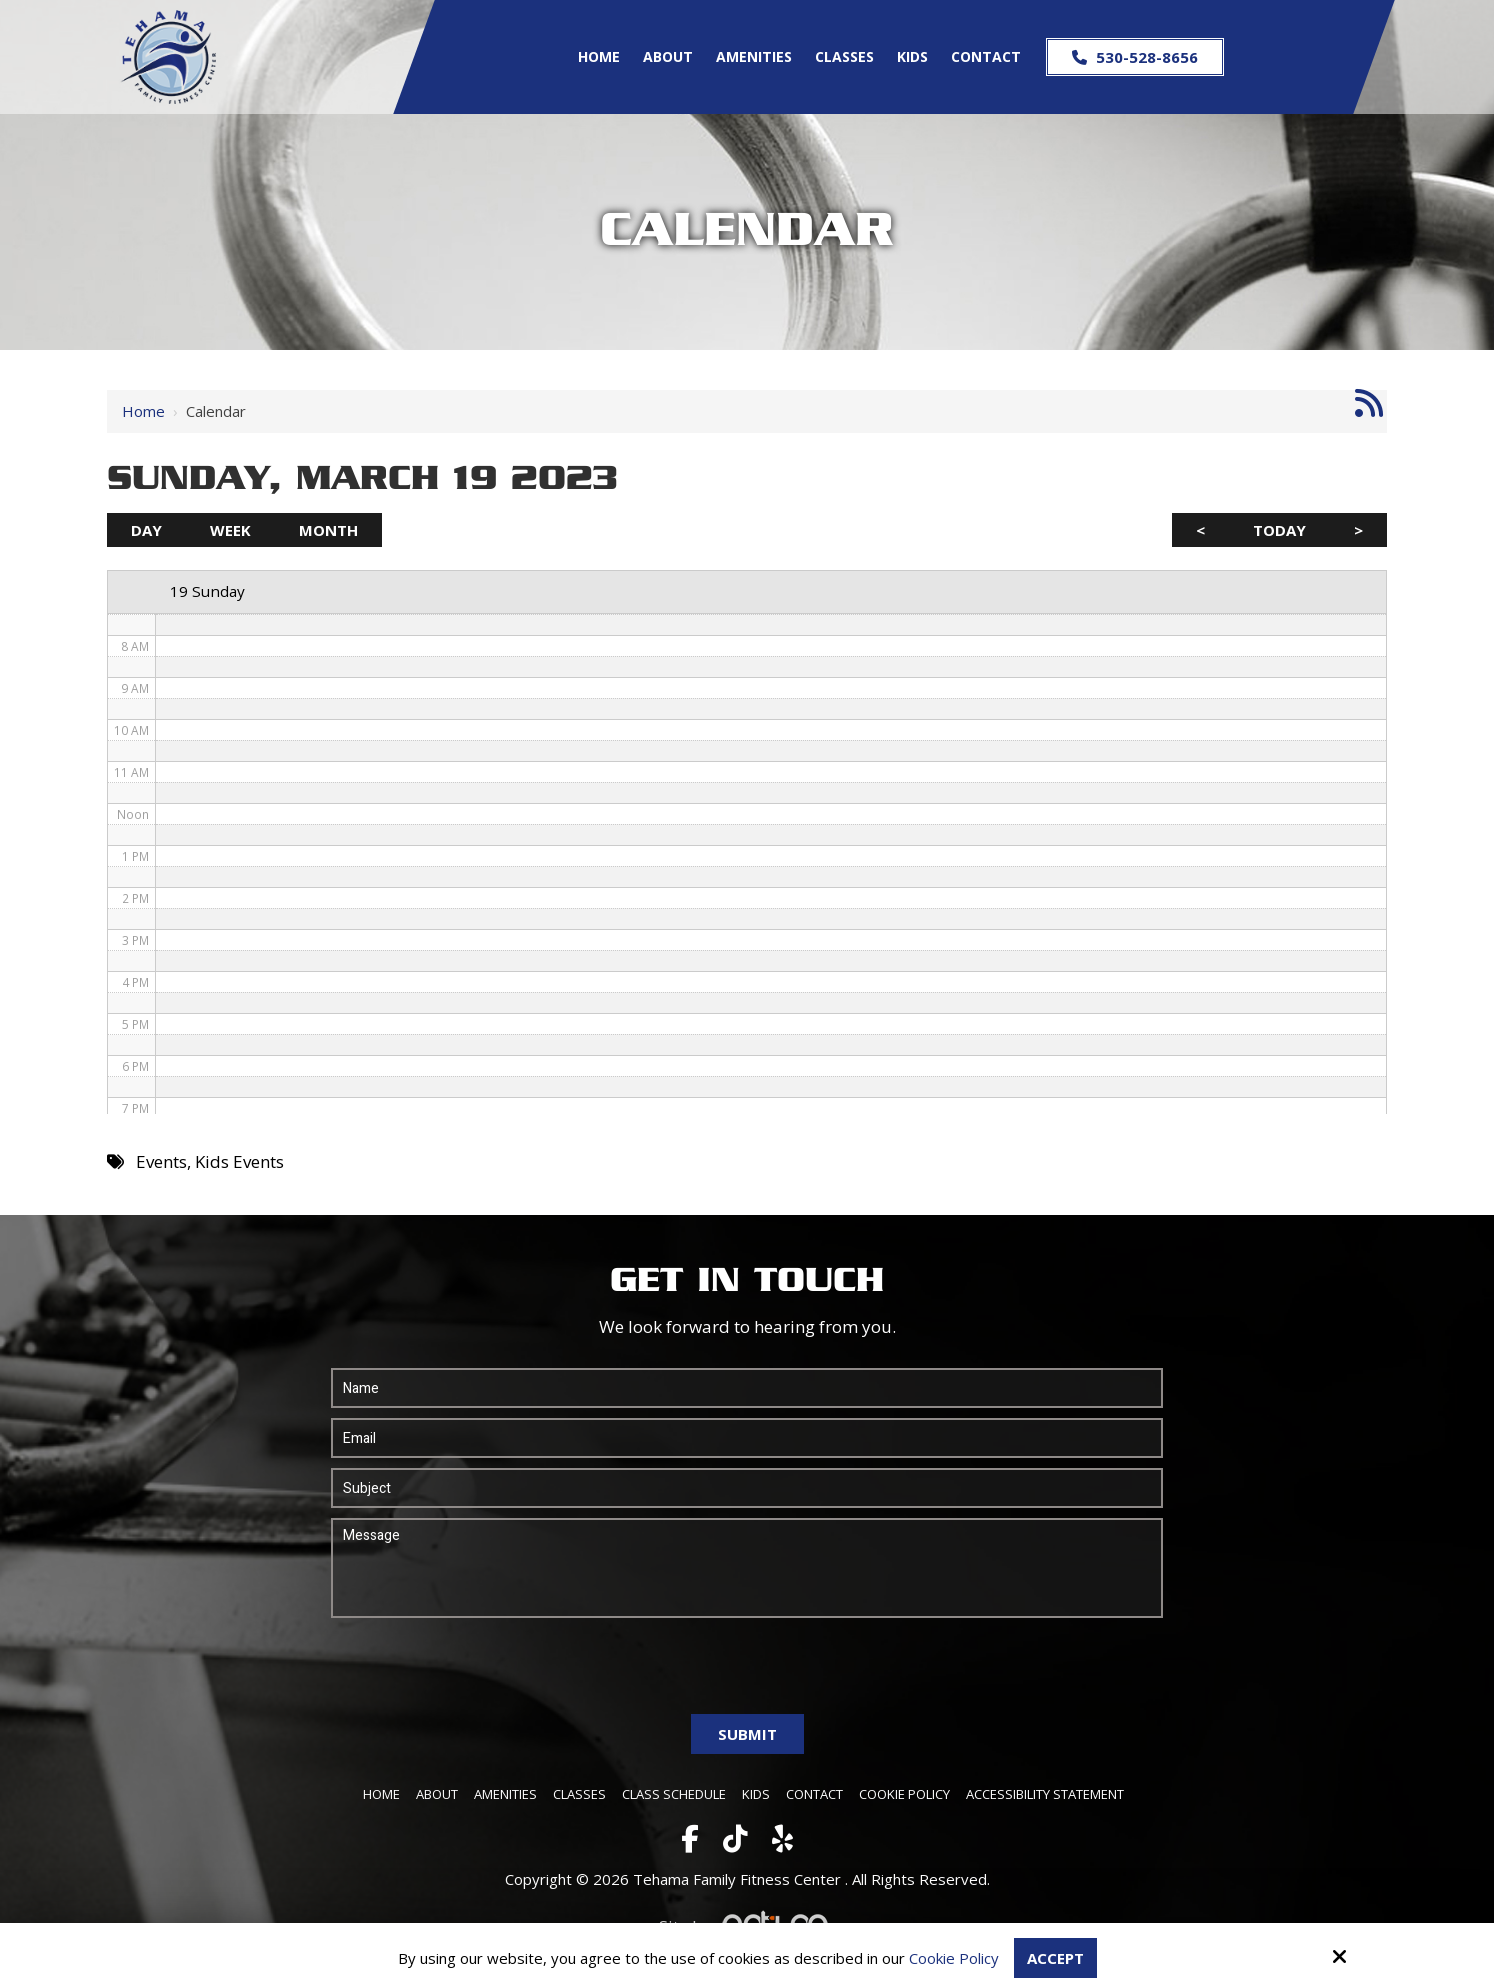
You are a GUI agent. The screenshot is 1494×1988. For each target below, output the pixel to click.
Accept (1055, 1958)
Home (143, 411)
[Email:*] (747, 1438)
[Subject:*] (747, 1488)
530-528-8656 (1135, 57)
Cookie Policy (954, 1958)
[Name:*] (747, 1388)
